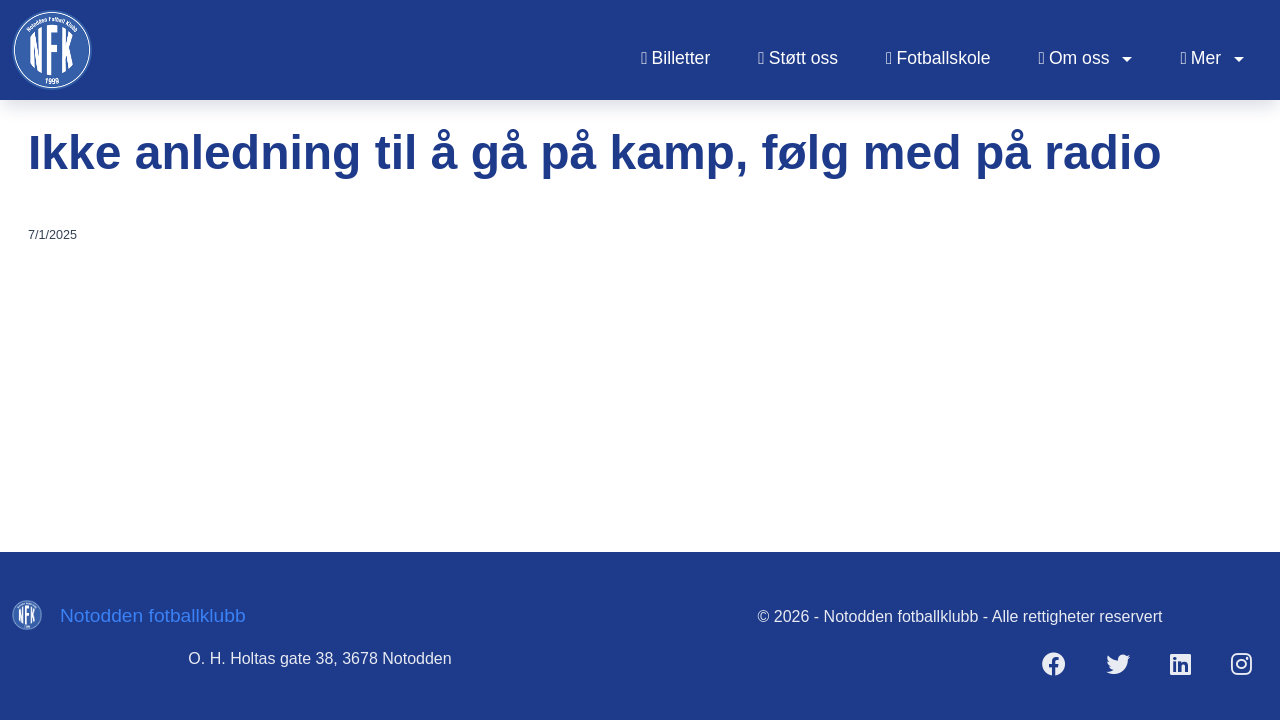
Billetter (675, 58)
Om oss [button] (1076, 58)
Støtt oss (798, 58)
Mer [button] (1203, 58)
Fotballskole (938, 58)
